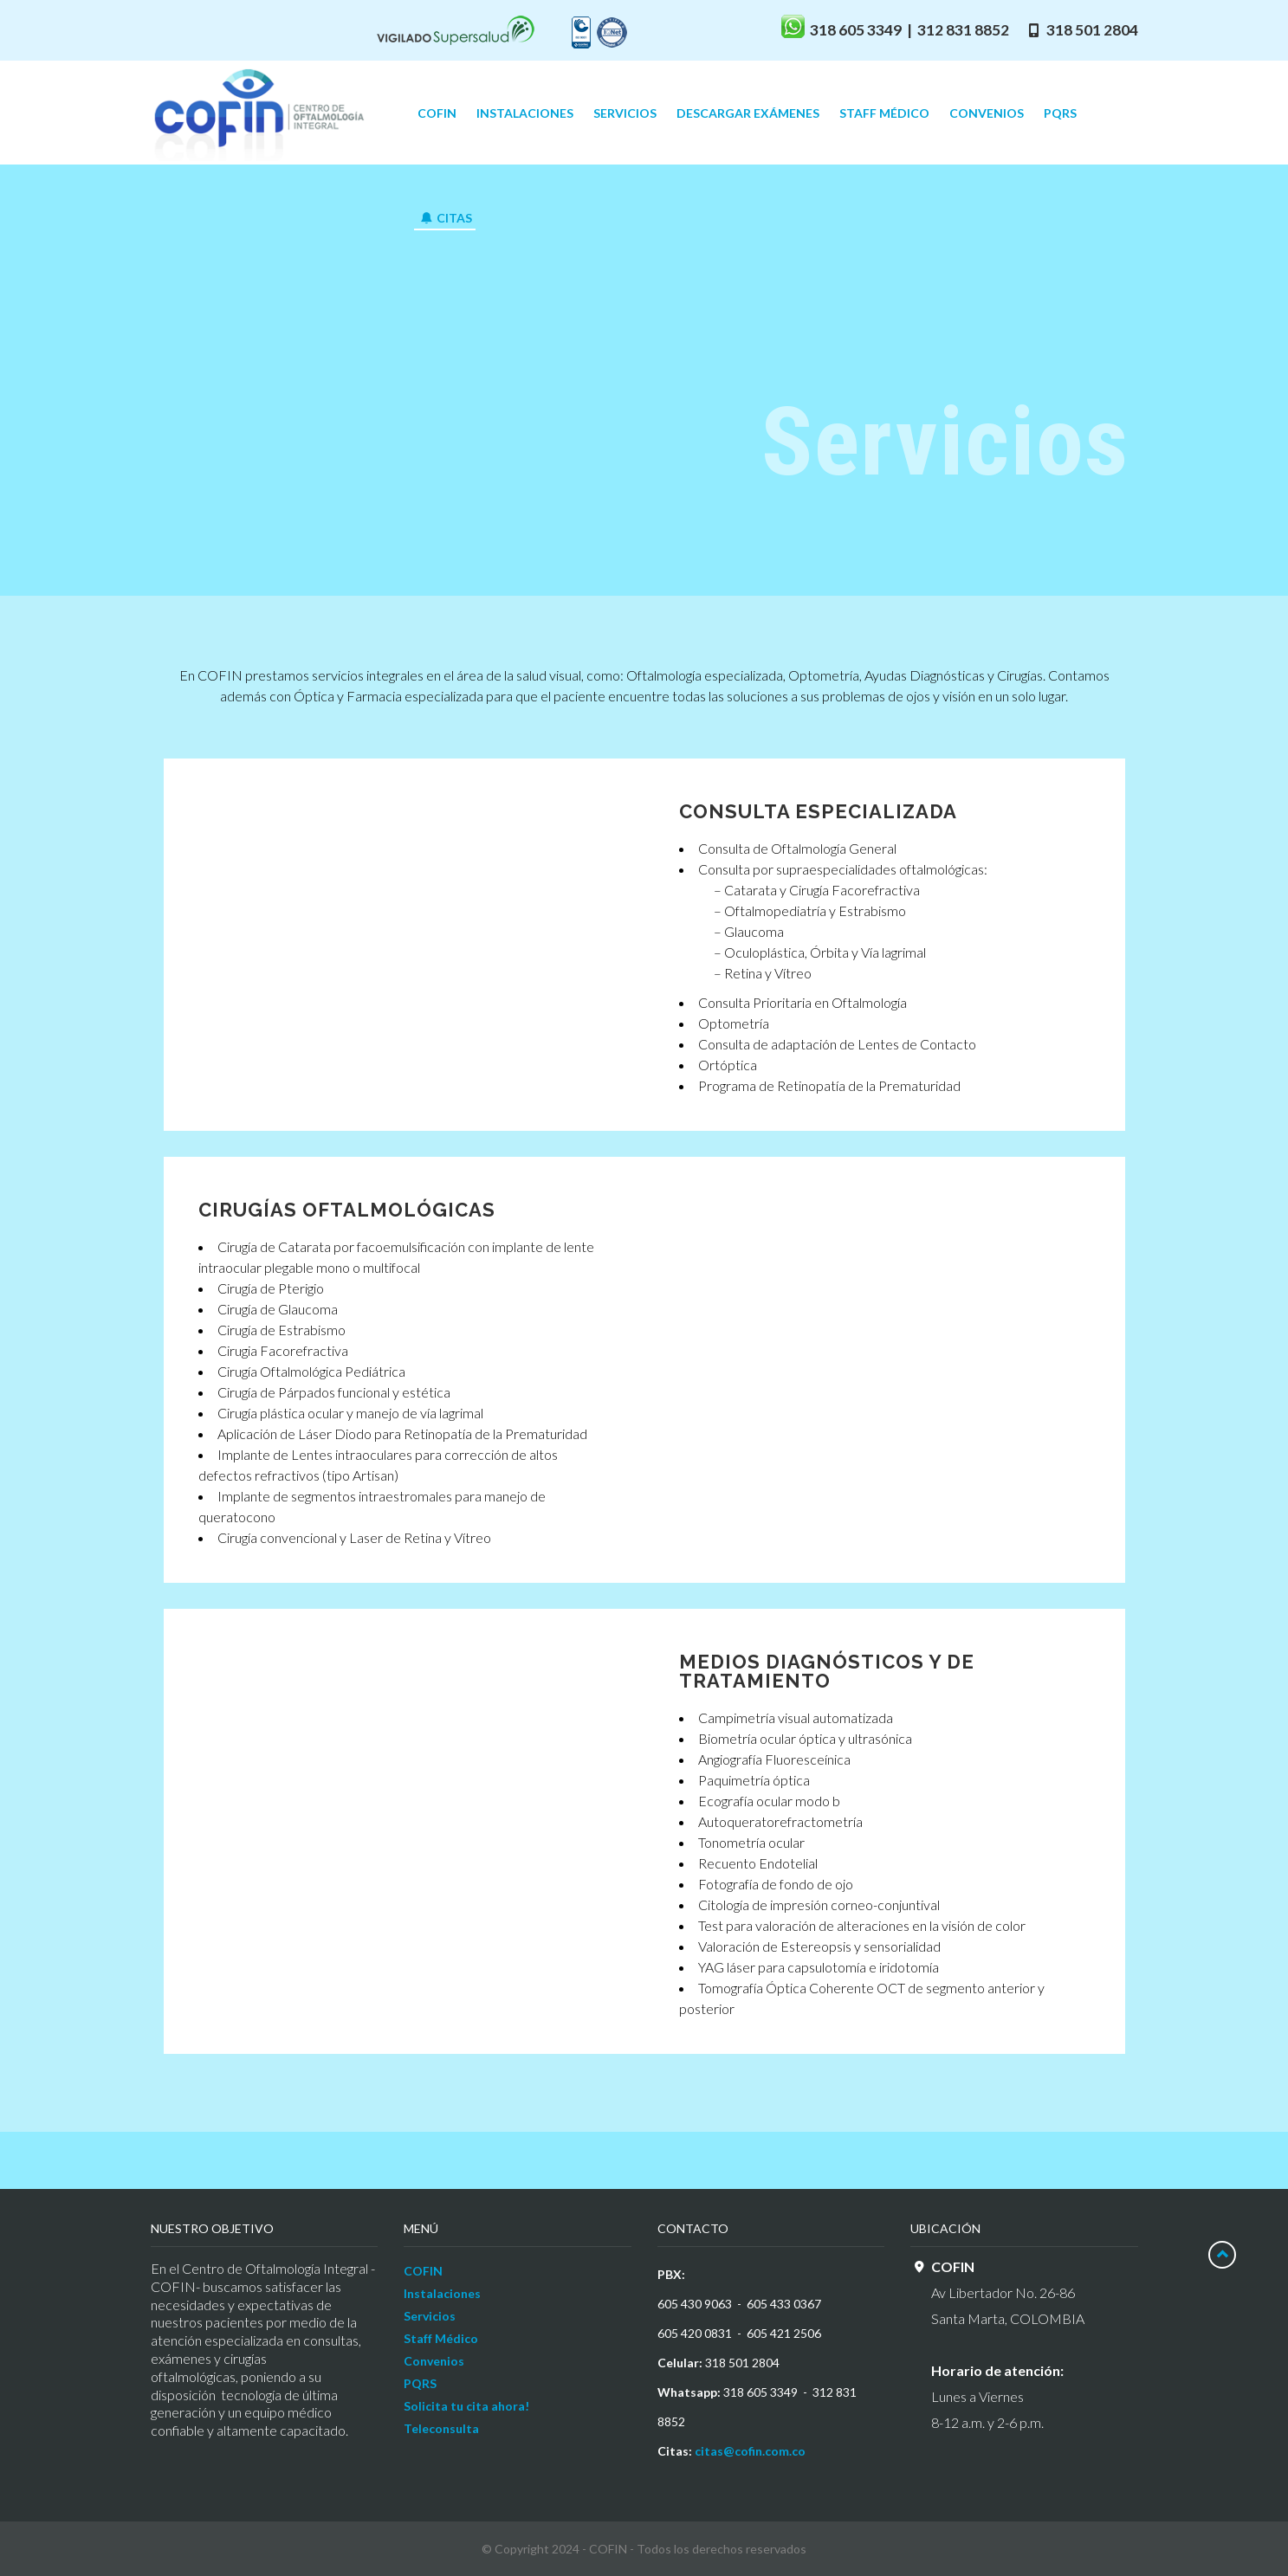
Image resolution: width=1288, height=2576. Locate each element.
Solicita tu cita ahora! (466, 2405)
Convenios (434, 2360)
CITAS (446, 217)
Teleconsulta (441, 2428)
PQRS (420, 2383)
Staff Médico (441, 2338)
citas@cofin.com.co (750, 2451)
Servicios (430, 2315)
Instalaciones (442, 2293)
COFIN (423, 2270)
